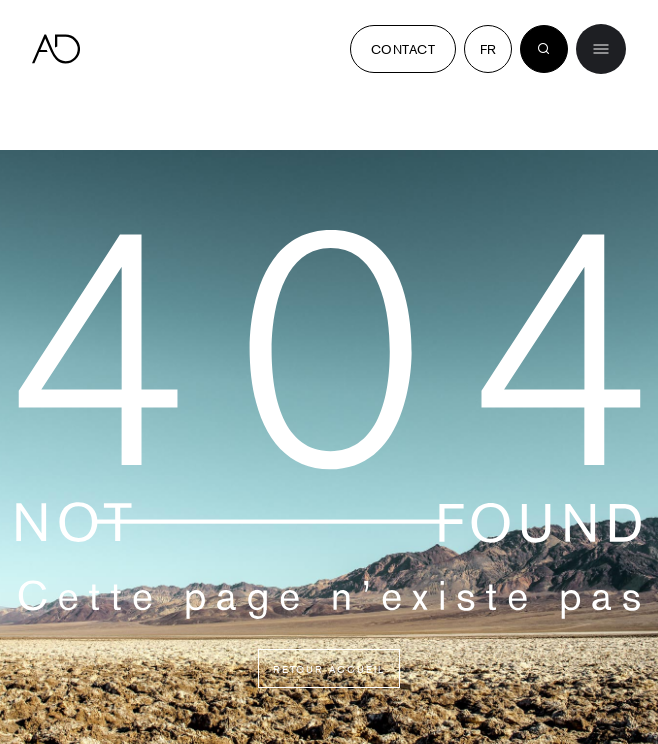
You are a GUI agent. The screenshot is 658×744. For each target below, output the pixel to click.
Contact (403, 49)
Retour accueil (329, 668)
